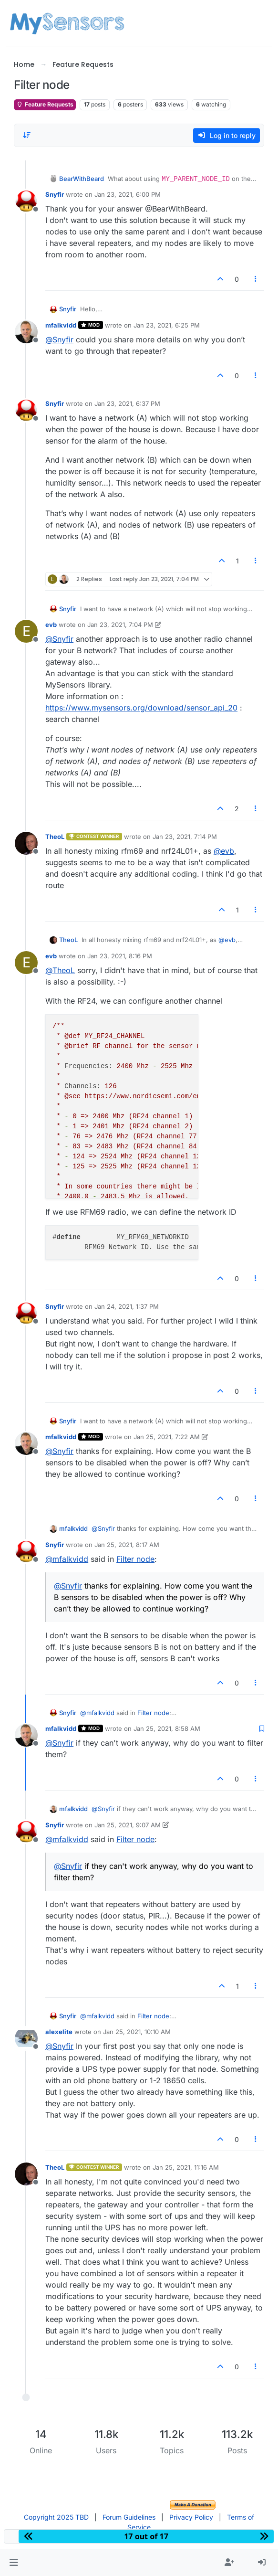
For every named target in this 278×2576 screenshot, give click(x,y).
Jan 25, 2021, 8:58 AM (167, 1728)
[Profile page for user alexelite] (26, 2038)
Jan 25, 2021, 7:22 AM (167, 1437)
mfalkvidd (60, 325)
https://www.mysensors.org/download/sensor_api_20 (141, 707)
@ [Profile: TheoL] (60, 970)
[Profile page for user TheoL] (26, 843)
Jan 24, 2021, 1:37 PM (126, 1306)
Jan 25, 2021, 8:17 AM (126, 1544)
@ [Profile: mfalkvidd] (66, 1559)
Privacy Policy (191, 2517)
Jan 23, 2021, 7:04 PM (120, 624)
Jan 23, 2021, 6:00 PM (127, 194)
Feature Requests (44, 104)
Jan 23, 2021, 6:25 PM (167, 325)
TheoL (54, 836)
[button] (13, 2562)
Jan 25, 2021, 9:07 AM (127, 1825)
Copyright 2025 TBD (56, 2517)
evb (51, 624)
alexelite (58, 2031)
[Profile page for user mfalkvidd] (26, 331)
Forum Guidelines (129, 2517)
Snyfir (54, 194)
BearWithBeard (81, 178)
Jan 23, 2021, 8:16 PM (119, 956)
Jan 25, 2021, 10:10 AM (137, 2031)
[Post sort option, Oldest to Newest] (26, 135)
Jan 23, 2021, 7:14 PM (185, 836)
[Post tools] (255, 279)
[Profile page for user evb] (26, 631)
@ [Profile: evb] (224, 851)
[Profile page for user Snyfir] (26, 201)
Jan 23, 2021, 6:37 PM (127, 403)
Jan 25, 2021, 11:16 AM (186, 2167)
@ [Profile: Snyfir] (59, 339)
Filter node (135, 1559)
